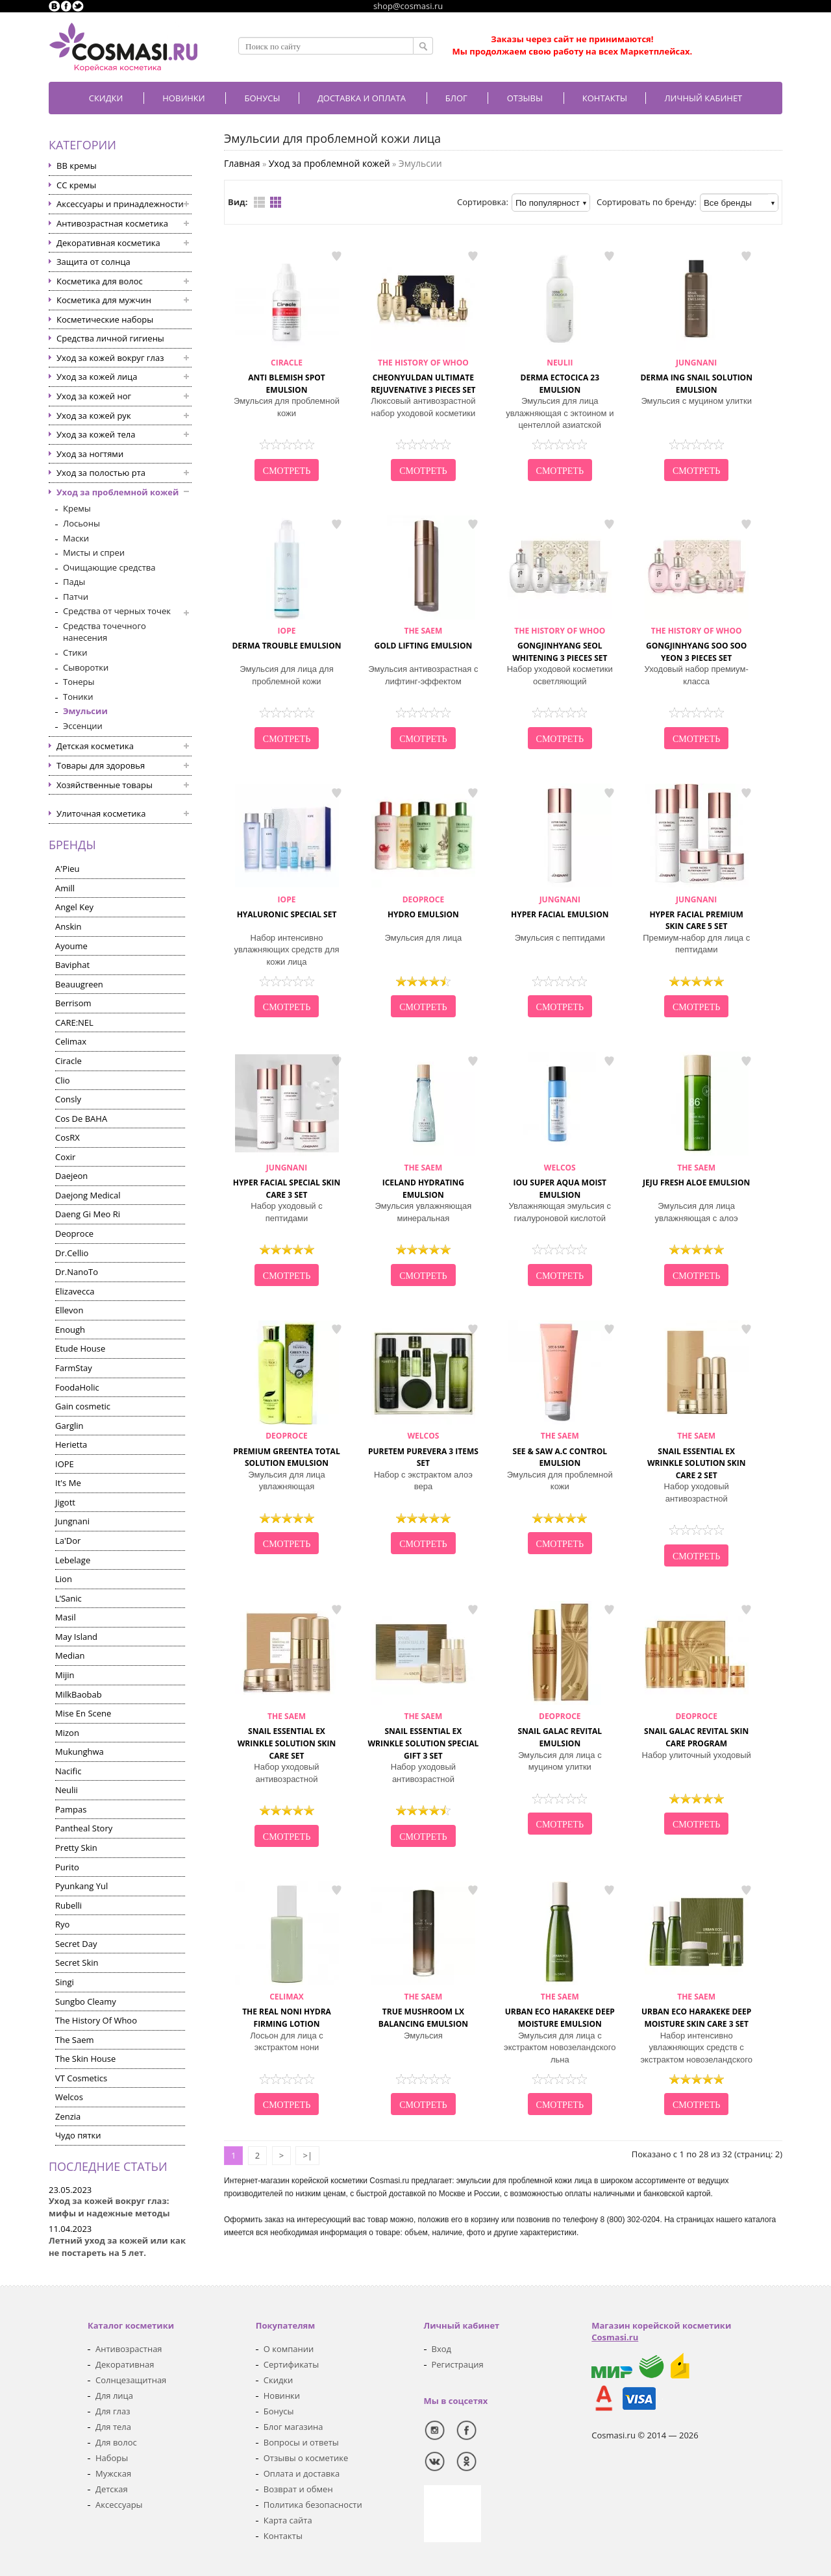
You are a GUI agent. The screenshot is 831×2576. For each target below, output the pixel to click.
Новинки (183, 98)
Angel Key (74, 907)
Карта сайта (288, 2520)
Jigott (65, 1502)
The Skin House (85, 2058)
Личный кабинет (703, 98)
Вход (442, 2349)
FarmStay (73, 1368)
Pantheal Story (83, 1828)
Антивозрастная (128, 2349)
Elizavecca (75, 1291)
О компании (289, 2349)
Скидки (106, 98)
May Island (76, 1636)
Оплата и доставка (302, 2473)
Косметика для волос (99, 281)
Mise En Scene (83, 1713)
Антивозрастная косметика (112, 223)
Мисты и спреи (94, 552)
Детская (111, 2489)
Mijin (65, 1675)
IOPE (64, 1464)
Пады (74, 582)
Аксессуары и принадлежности (120, 204)
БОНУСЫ (262, 98)
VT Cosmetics (81, 2078)
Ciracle (68, 1061)
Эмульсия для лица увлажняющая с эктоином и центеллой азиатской (560, 413)
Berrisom (73, 1003)
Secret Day (76, 1944)
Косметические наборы (104, 319)
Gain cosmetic (82, 1406)
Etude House (80, 1348)
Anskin (68, 926)
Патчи (75, 596)
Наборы (111, 2458)
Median (69, 1655)
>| (307, 2155)
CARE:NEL (74, 1022)
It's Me (68, 1483)
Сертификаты (291, 2364)
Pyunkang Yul (81, 1886)
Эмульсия (423, 2035)
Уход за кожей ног (93, 396)
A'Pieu (67, 868)
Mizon (67, 1733)
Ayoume (71, 946)
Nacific (68, 1771)
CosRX (67, 1137)
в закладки (336, 256)
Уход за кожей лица (96, 376)
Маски (76, 538)
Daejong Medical (87, 1195)
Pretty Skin (76, 1847)
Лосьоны (81, 523)
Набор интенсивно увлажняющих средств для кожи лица (286, 950)
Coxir (65, 1157)
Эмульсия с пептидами (560, 938)
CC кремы (76, 185)
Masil (65, 1617)
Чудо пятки (78, 2135)
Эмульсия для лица (423, 938)
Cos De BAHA (81, 1118)
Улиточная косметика (101, 813)
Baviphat (72, 965)
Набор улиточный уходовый (696, 1755)
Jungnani (72, 1521)
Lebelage (72, 1560)
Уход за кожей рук (93, 415)
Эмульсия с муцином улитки (696, 401)
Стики (75, 652)
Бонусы (279, 2411)
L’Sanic (68, 1598)
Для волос (116, 2442)
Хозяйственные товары (104, 785)
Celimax (70, 1041)
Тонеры (78, 681)
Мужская (113, 2473)
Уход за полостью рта (100, 472)
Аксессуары (119, 2504)
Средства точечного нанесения (104, 632)
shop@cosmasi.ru (408, 6)
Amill (65, 888)
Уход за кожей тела (96, 434)
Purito (67, 1867)
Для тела (113, 2427)
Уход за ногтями (89, 454)
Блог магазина (293, 2427)
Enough (70, 1329)
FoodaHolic (77, 1387)
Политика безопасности (313, 2504)
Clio (62, 1080)
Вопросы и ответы (301, 2442)
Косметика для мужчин (103, 300)
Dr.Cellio (71, 1253)
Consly (68, 1099)
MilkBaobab (78, 1694)
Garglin (69, 1425)
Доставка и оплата (361, 98)
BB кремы (76, 165)
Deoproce (74, 1233)
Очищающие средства (109, 567)
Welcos (69, 2097)
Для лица (114, 2395)
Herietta (71, 1444)
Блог (456, 98)
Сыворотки (85, 667)
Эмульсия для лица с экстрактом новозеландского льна (560, 2047)
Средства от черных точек (117, 611)
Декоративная (124, 2364)
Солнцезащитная (130, 2380)
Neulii (66, 1790)
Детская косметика (95, 746)
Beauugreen (79, 984)
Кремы (77, 508)
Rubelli (68, 1905)
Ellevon (69, 1310)
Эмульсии (85, 711)
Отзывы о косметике (306, 2458)
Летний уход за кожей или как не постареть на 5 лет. (117, 2247)
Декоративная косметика (108, 243)
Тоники (78, 696)
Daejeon (71, 1176)
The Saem (74, 2040)
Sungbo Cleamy (85, 2001)
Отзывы (525, 98)
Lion (63, 1579)
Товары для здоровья (100, 765)
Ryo (62, 1924)
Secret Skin (77, 1962)
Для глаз (112, 2411)
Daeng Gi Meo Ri (87, 1214)
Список (259, 202)
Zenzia (68, 2116)
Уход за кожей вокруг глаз (110, 358)
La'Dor (68, 1540)
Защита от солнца (93, 261)
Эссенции (83, 726)
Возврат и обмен (298, 2489)
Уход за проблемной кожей (117, 492)
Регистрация (458, 2364)
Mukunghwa (79, 1751)
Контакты (604, 98)
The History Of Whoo (96, 2020)
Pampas (70, 1809)
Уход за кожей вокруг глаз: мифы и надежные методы (109, 2207)
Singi (64, 1982)
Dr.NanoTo (76, 1272)
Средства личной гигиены (110, 338)
